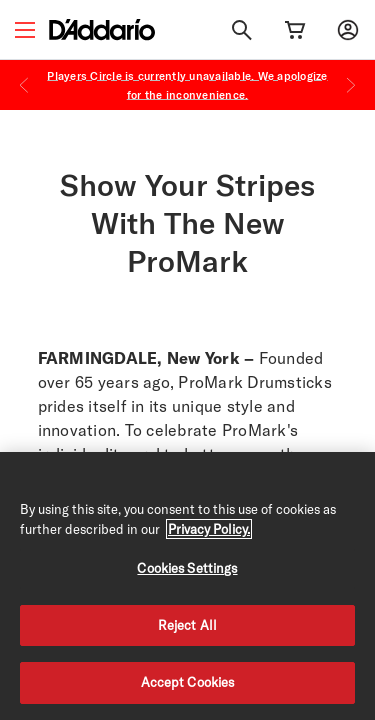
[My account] (348, 30)
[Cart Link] (295, 30)
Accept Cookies (188, 682)
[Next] (351, 85)
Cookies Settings (187, 568)
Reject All (187, 625)
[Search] (242, 30)
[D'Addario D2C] (102, 29)
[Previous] (24, 85)
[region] (187, 586)
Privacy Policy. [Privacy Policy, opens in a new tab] (209, 529)
